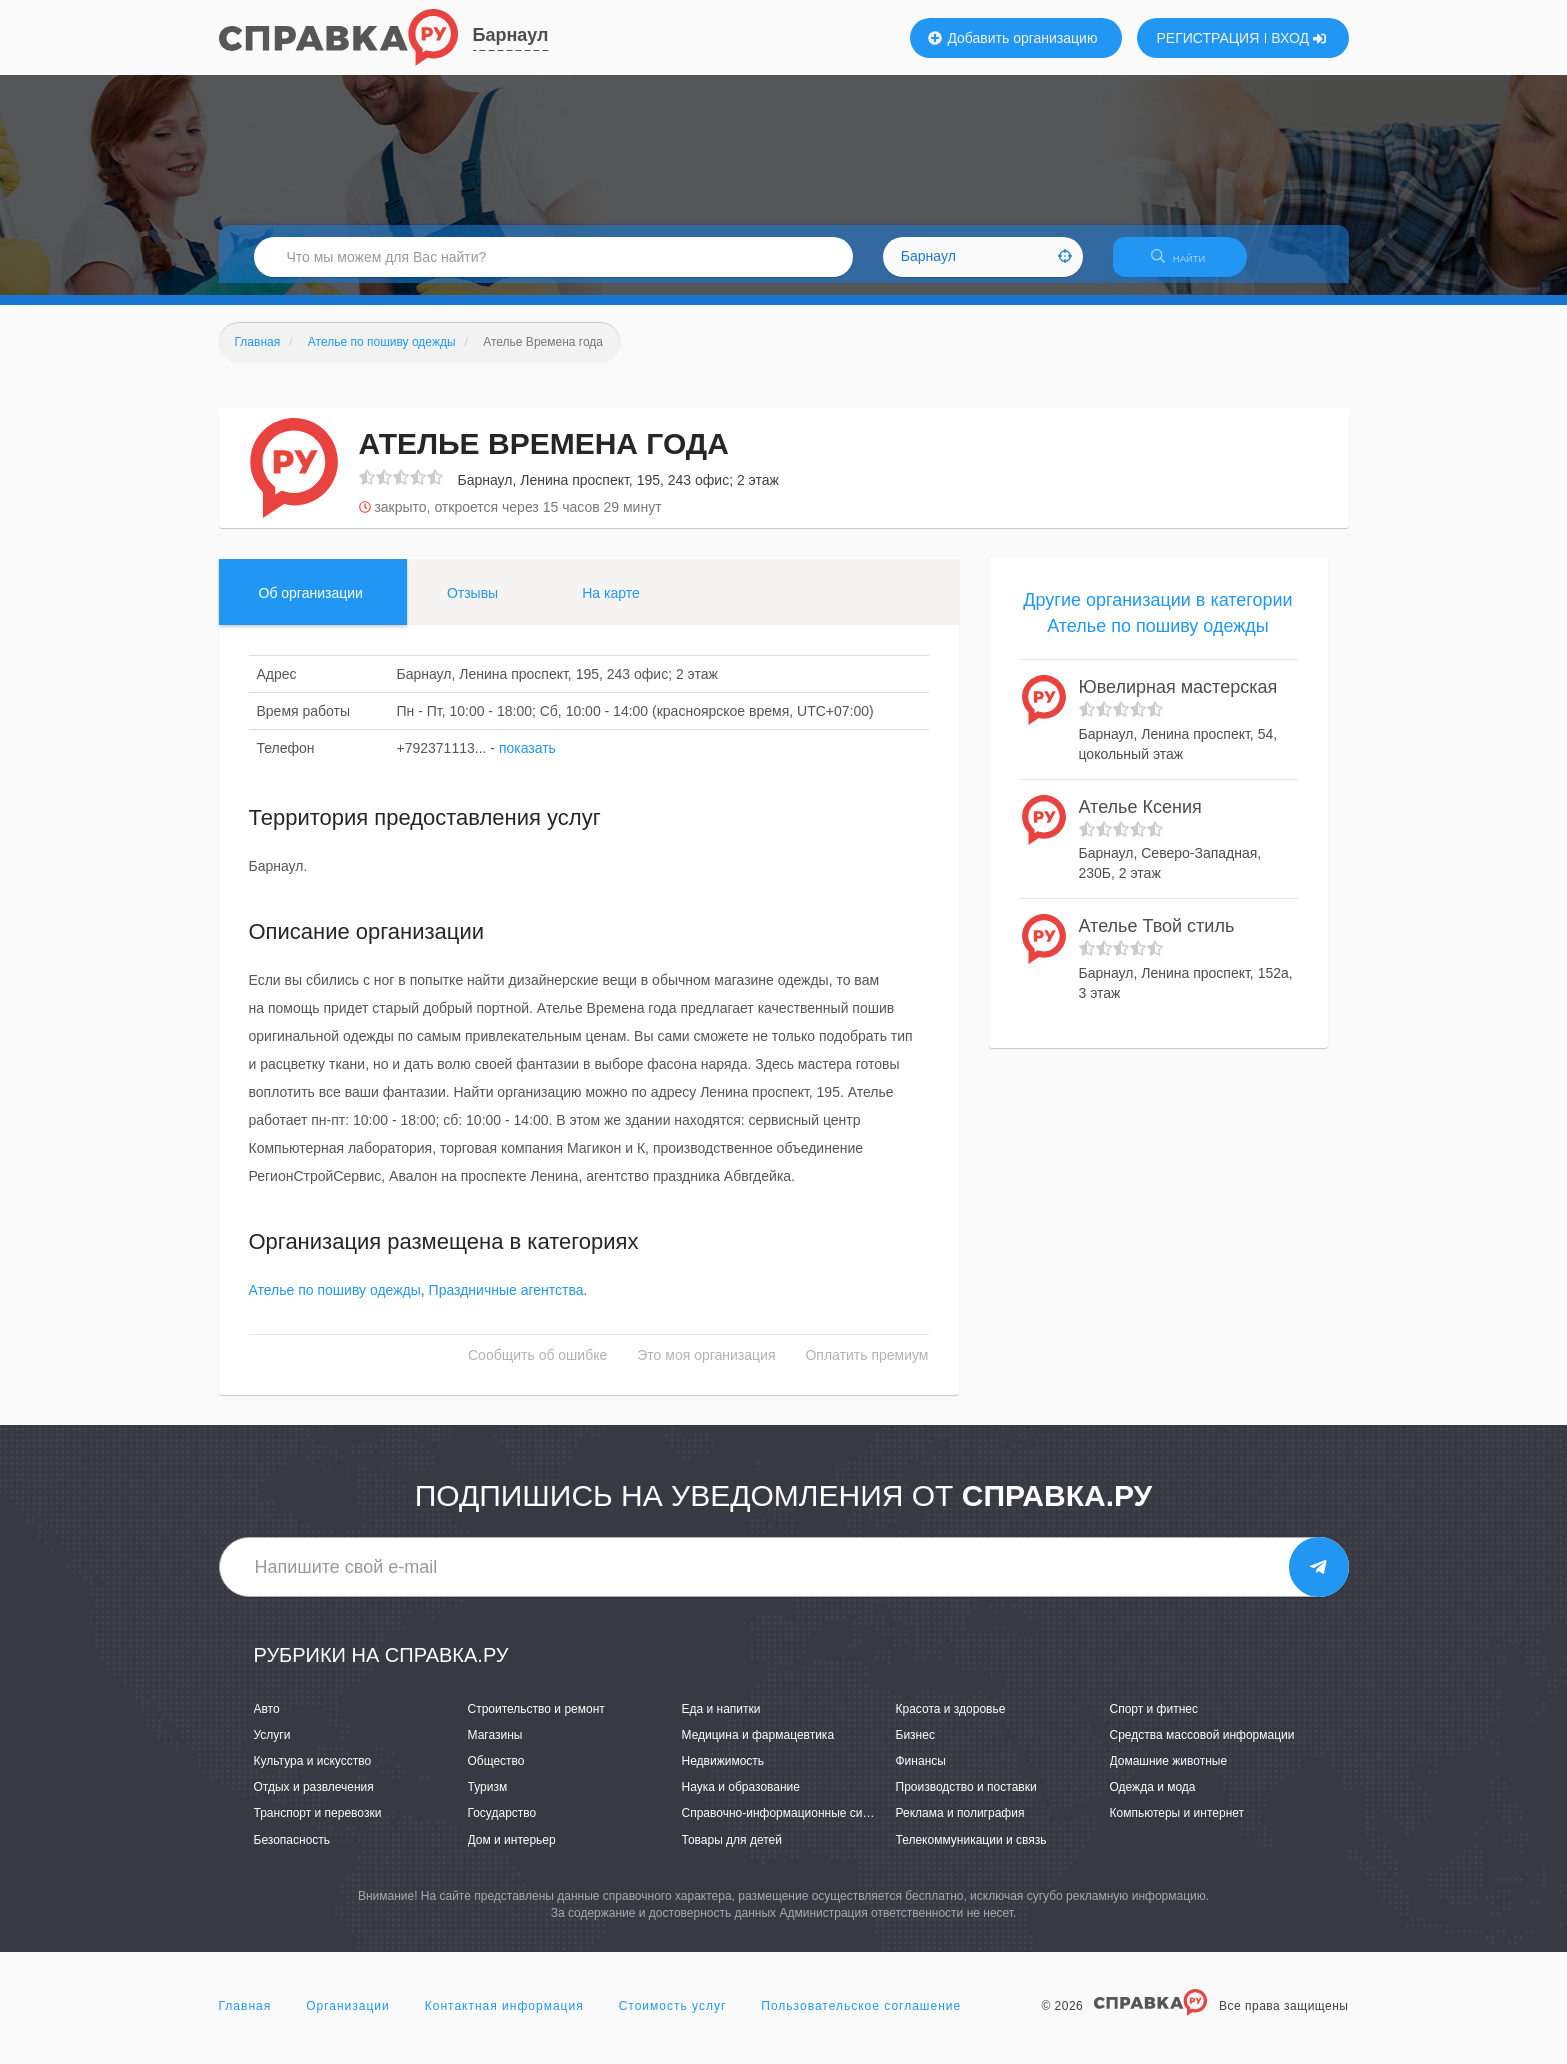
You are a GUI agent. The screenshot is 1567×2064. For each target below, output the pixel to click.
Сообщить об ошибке (537, 1368)
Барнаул (511, 35)
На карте (611, 605)
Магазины (495, 1747)
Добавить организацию (1013, 38)
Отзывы (472, 605)
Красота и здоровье (951, 1721)
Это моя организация (706, 1368)
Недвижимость (723, 1773)
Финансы (921, 1773)
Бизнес (915, 1747)
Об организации (311, 605)
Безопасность (292, 1852)
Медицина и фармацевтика (758, 1747)
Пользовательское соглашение (861, 2018)
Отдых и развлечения (314, 1800)
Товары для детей (732, 1852)
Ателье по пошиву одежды (335, 1303)
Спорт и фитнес (1154, 1721)
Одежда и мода (1153, 1800)
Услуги (272, 1747)
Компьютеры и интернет (1177, 1826)
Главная (245, 2018)
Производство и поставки (966, 1800)
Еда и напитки (721, 1721)
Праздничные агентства (506, 1303)
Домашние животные (1169, 1773)
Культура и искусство (313, 1773)
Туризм (488, 1800)
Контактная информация (504, 2018)
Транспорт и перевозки (318, 1826)
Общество (496, 1773)
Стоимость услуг (673, 2018)
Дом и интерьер (512, 1852)
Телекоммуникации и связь (971, 1852)
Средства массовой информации (1202, 1747)
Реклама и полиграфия (960, 1826)
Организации (348, 2018)
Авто (267, 1721)
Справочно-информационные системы (790, 1826)
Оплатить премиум (866, 1368)
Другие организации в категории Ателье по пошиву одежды (1157, 625)
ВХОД (1298, 38)
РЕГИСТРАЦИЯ (1208, 38)
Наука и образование (741, 1800)
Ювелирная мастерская (1178, 700)
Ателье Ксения (1140, 819)
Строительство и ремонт (536, 1721)
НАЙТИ (1188, 264)
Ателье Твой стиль (1157, 939)
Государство (502, 1826)
